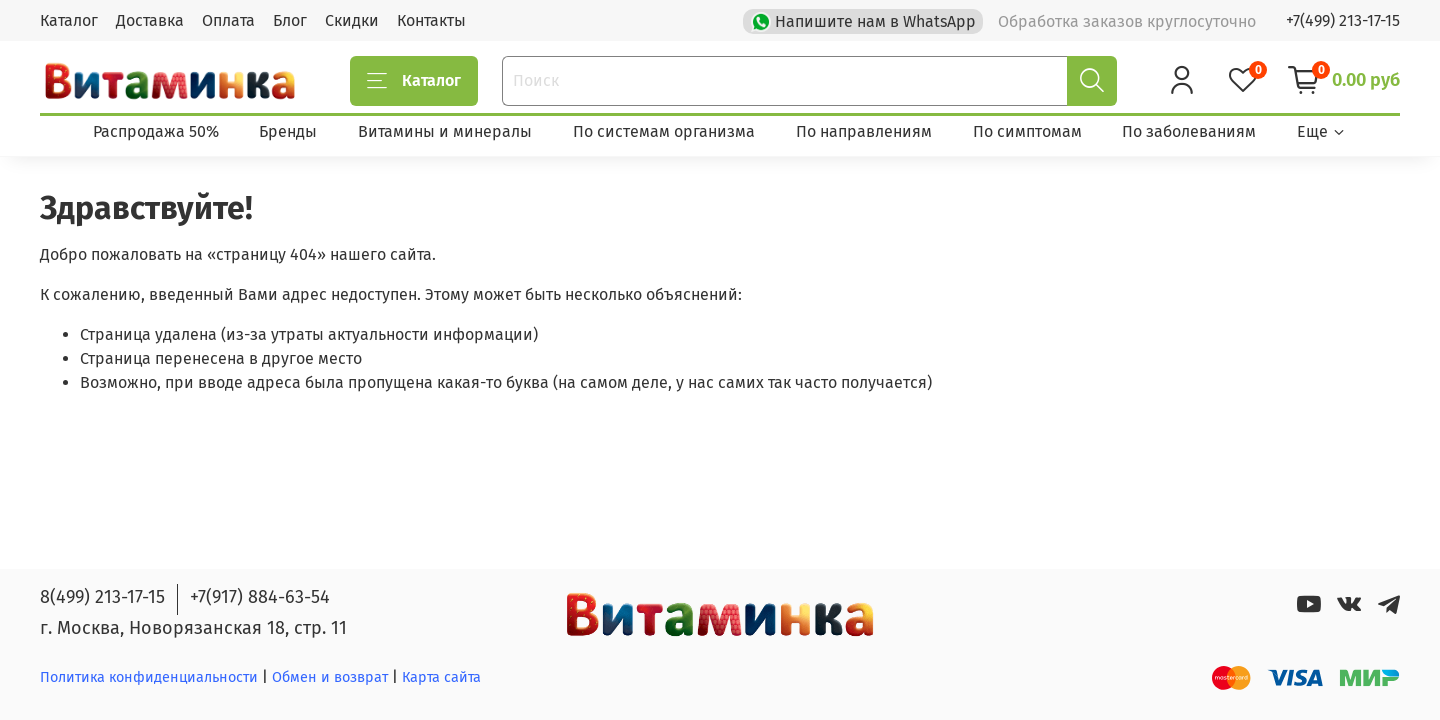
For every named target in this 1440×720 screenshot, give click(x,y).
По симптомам (1027, 131)
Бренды (288, 131)
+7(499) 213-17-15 (1343, 20)
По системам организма (664, 131)
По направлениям (864, 131)
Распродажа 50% (156, 131)
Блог (290, 20)
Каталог (69, 20)
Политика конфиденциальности (149, 677)
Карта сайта (441, 677)
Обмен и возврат (332, 677)
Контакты (431, 20)
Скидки (352, 20)
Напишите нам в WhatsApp (865, 20)
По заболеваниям (1189, 131)
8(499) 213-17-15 (102, 597)
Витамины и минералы (445, 131)
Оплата (228, 20)
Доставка (150, 20)
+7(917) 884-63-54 (260, 597)
